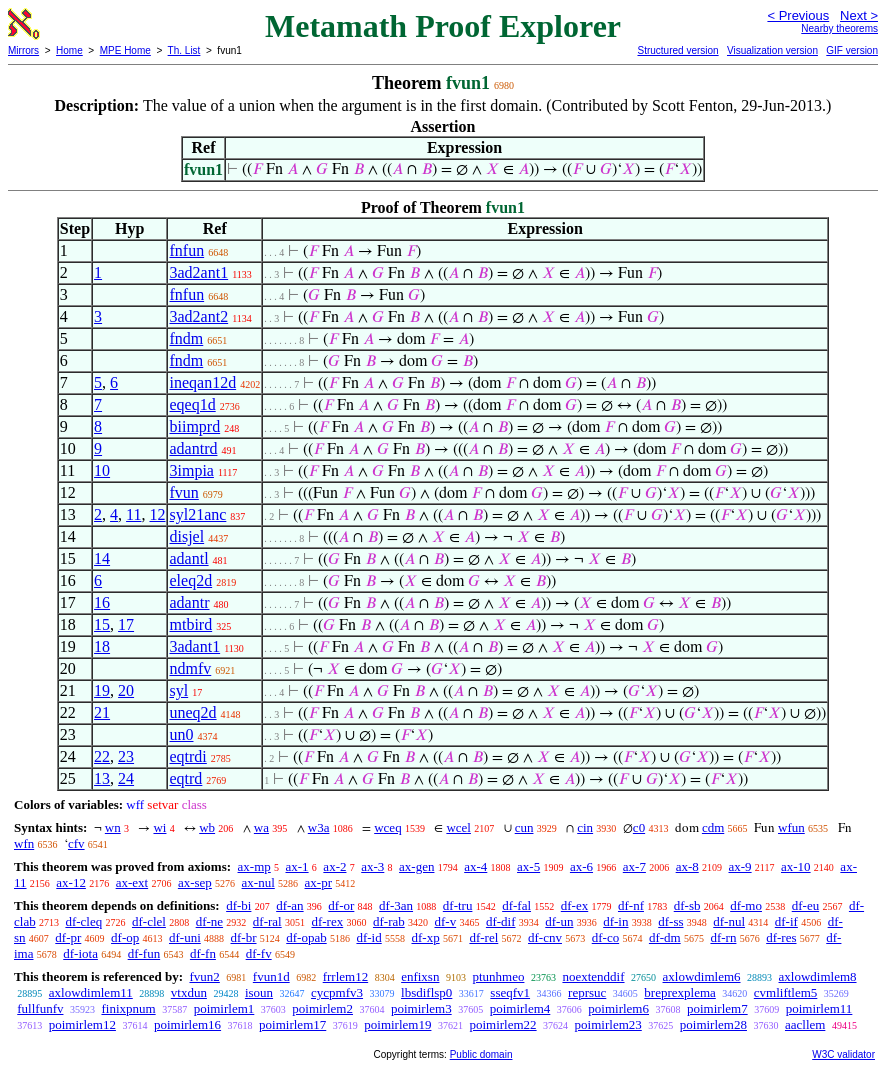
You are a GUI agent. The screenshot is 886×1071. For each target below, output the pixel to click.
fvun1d (271, 976)
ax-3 (372, 866)
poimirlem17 (292, 1024)
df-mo (746, 905)
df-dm (665, 937)
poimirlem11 (819, 1008)
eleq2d (190, 580)
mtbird (190, 624)
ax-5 (528, 866)
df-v (445, 921)
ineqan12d (202, 382)
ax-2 (334, 866)
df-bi (238, 905)
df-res (781, 937)
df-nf (631, 905)
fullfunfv (40, 1008)
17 (126, 624)
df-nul (729, 921)
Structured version (677, 50)
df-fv (259, 953)
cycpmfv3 (337, 992)
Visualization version (772, 50)
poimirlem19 (397, 1024)
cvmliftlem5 (786, 992)
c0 (639, 827)
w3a (319, 827)
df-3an (396, 905)
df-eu (805, 905)
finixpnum (128, 1008)
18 (102, 646)
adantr (189, 602)
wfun (791, 827)
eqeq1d (192, 404)
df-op (125, 937)
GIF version (852, 50)
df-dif (501, 921)
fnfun (186, 250)
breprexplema (679, 992)
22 (102, 756)
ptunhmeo (498, 976)
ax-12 (71, 882)
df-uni (185, 937)
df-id (368, 937)
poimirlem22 (502, 1024)
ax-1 (297, 866)
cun (524, 827)
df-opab (306, 937)
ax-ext (132, 882)
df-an (289, 905)
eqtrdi (187, 756)
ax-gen (416, 866)
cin (585, 827)
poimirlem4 (520, 1008)
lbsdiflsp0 (426, 992)
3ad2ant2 (198, 316)
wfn (24, 843)
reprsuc (587, 992)
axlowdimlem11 (91, 992)
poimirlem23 (608, 1024)
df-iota (80, 953)
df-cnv (545, 937)
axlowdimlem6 (702, 976)
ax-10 (796, 866)
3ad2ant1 (198, 272)
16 (102, 602)
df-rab (389, 921)
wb (207, 827)
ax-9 (740, 866)
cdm (713, 827)
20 (126, 690)
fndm (186, 338)
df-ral (267, 921)
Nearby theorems (839, 28)
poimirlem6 (618, 1008)
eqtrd (185, 778)
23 (126, 756)
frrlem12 (345, 976)
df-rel (483, 937)
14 (102, 558)
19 (102, 690)
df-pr (68, 937)
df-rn (723, 937)
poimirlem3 (421, 1008)
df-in (615, 921)
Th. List (184, 50)
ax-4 (475, 866)
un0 (181, 734)
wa (261, 827)
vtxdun (189, 992)
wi (159, 827)
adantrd (193, 448)
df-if (786, 921)
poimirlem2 (322, 1008)
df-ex (574, 905)
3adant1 (194, 646)
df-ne (209, 921)
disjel (186, 536)
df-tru (458, 905)
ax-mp (254, 866)
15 (102, 624)
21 (102, 712)
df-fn (203, 953)
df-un (559, 921)
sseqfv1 (510, 992)
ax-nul (258, 882)
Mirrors (23, 50)
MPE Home (125, 50)
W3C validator (843, 1054)
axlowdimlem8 (818, 976)
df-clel (149, 921)
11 (133, 514)
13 (102, 778)
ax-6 (581, 866)
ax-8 (687, 866)
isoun (259, 992)
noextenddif (593, 976)
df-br (244, 937)
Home (69, 50)
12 (157, 514)
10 (102, 470)
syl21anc (197, 514)
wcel (458, 827)
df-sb (687, 905)
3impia (191, 470)
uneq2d (192, 712)
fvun (183, 492)
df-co (605, 937)
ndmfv (190, 668)
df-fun (144, 953)
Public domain (481, 1054)
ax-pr (318, 882)
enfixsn (420, 976)
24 (126, 778)
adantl (188, 558)
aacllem (805, 1024)
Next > (859, 15)
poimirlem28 (713, 1024)
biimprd (194, 426)
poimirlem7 (717, 1008)
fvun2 (204, 976)
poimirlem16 (187, 1024)
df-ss (670, 921)
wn (113, 827)
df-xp (425, 937)
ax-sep (195, 882)
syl (178, 690)
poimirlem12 (82, 1024)
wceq (387, 827)
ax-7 (634, 866)
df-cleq (83, 921)
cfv (76, 843)
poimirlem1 (224, 1008)
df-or (341, 905)
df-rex (327, 921)
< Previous (798, 15)
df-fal (516, 905)
